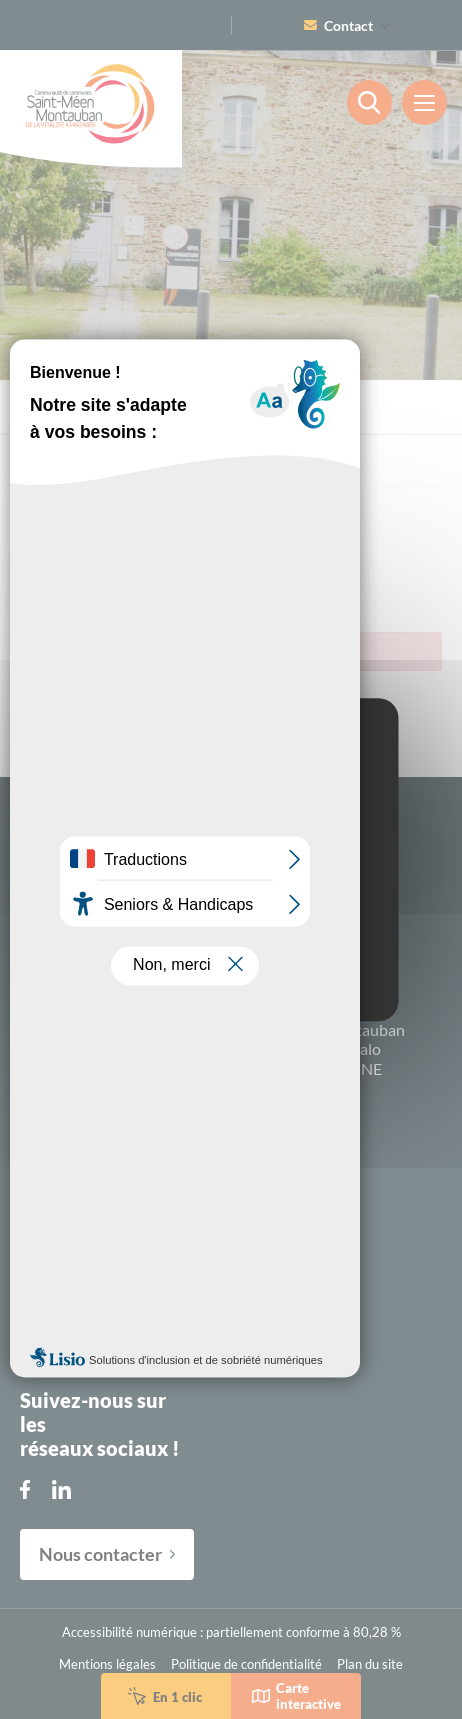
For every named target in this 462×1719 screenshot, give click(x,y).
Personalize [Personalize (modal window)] (231, 961)
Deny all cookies (231, 922)
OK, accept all (230, 883)
